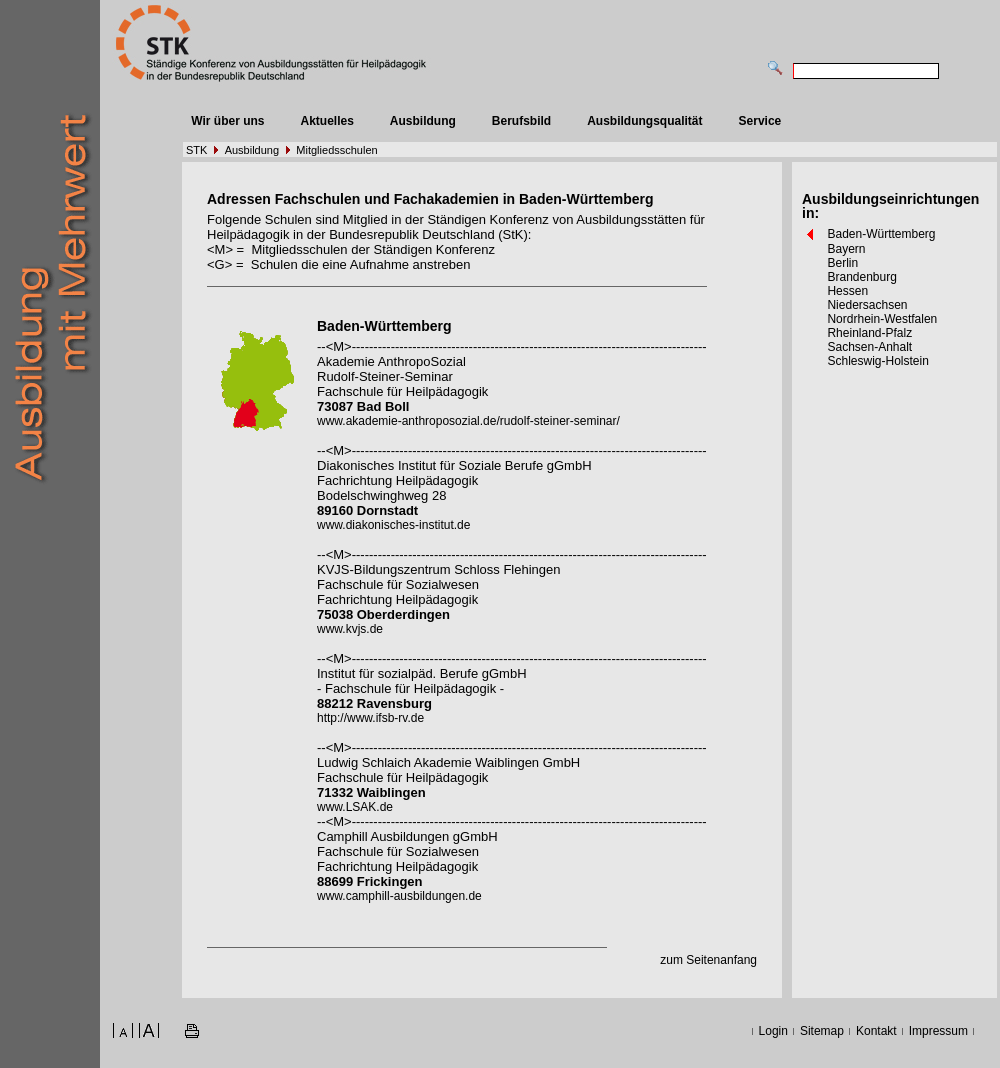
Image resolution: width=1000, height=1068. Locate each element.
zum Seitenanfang (708, 960)
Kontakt (876, 1031)
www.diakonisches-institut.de (393, 525)
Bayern (846, 249)
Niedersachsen (867, 305)
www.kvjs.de (350, 629)
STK (196, 150)
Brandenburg (861, 277)
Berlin (842, 263)
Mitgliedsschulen (336, 150)
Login (773, 1031)
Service (760, 121)
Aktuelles (326, 121)
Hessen (847, 291)
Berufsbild (521, 121)
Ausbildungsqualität (644, 121)
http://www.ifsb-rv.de (370, 718)
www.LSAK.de (355, 807)
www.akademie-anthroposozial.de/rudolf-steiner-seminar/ (468, 421)
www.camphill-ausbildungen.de (399, 896)
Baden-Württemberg (881, 234)
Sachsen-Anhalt (869, 347)
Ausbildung (423, 121)
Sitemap (822, 1031)
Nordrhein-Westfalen (882, 319)
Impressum (938, 1031)
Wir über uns (227, 121)
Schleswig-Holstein (877, 361)
